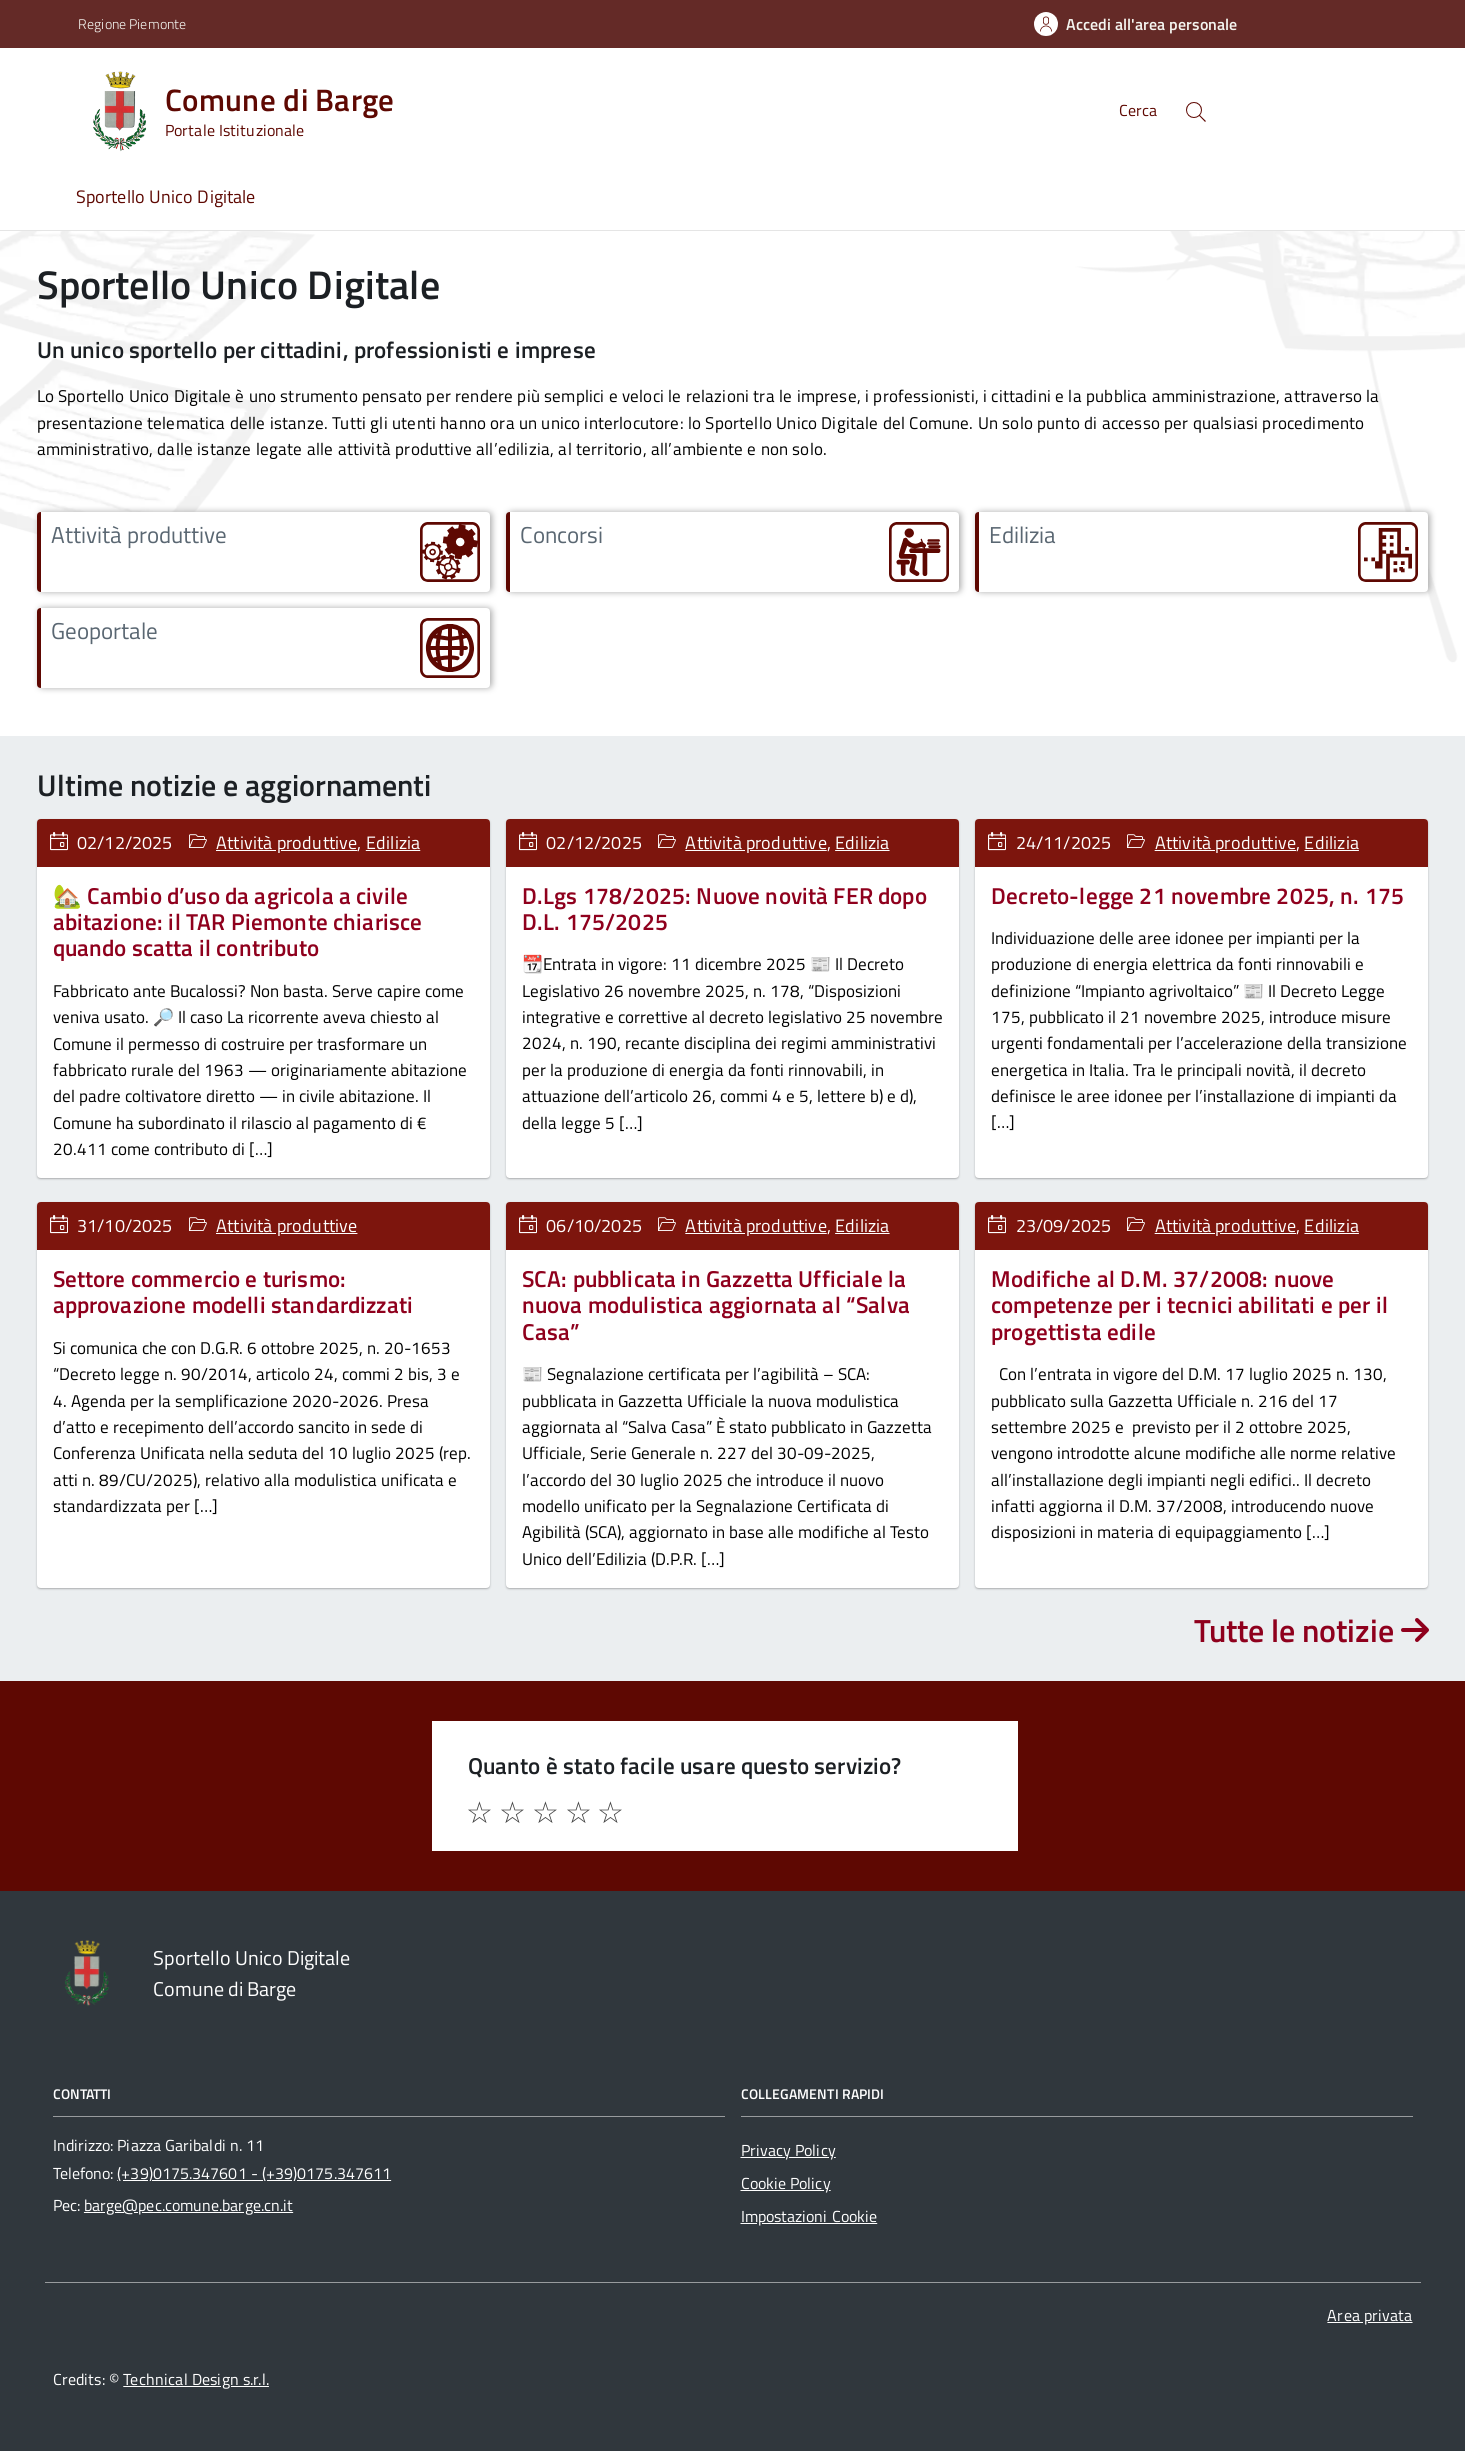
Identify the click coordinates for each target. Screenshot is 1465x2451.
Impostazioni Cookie (809, 2216)
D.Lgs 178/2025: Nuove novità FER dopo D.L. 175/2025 (724, 908)
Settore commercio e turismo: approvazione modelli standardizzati (233, 1291)
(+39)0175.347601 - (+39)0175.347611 (254, 2173)
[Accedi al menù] (43, 107)
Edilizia (393, 842)
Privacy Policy (788, 2150)
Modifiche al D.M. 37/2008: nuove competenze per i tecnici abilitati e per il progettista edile (1189, 1305)
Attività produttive (286, 842)
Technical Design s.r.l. (196, 2379)
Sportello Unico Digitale (165, 196)
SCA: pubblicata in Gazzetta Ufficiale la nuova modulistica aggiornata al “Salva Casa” (716, 1305)
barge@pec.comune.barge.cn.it (188, 2205)
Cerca (1138, 110)
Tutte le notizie (1311, 1630)
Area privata (1369, 2315)
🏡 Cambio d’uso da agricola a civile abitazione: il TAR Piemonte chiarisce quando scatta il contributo (238, 922)
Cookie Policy (786, 2183)
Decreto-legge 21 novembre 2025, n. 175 (1197, 895)
